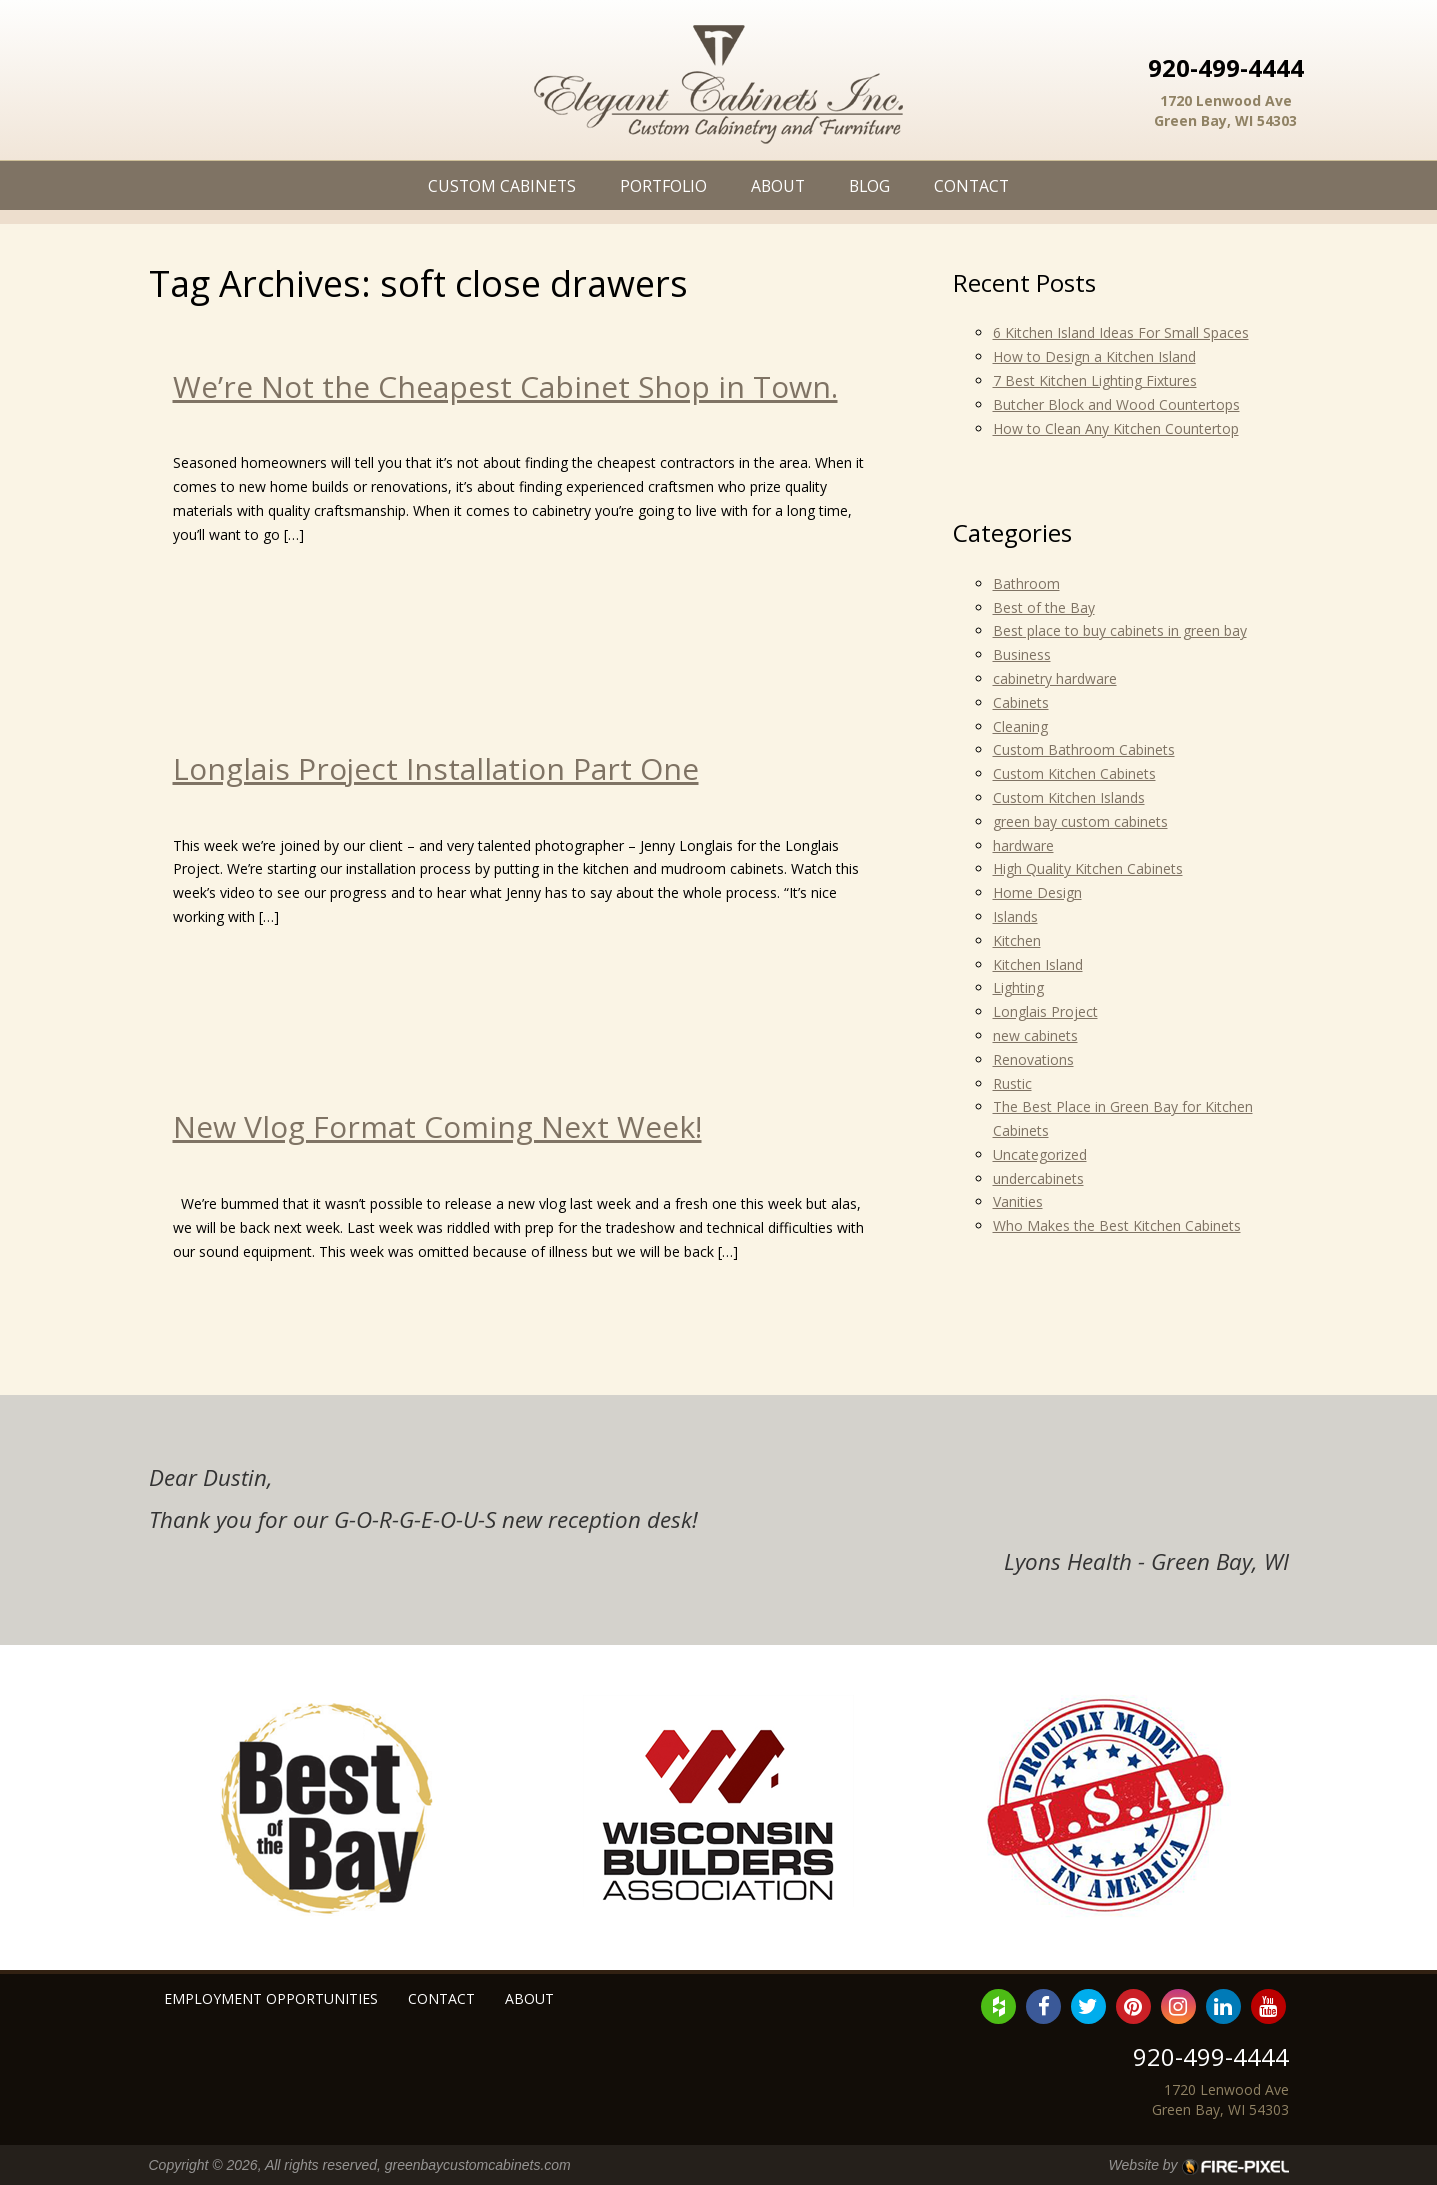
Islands (1015, 916)
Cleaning (1020, 726)
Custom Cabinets (502, 186)
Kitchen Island (1038, 964)
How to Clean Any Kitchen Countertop (1116, 428)
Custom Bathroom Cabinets (1084, 749)
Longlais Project (1045, 1011)
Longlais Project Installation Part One (436, 768)
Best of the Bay (1044, 607)
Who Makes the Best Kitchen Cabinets (1117, 1225)
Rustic (1012, 1083)
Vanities (1018, 1201)
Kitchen (1017, 940)
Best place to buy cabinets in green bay (1120, 630)
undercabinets (1038, 1178)
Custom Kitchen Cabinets (1074, 773)
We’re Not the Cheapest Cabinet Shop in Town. (505, 386)
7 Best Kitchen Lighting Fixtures (1095, 380)
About (778, 186)
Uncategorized (1040, 1154)
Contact (971, 186)
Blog (869, 186)
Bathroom (1026, 583)
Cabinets (1021, 702)
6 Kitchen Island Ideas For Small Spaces (1121, 332)
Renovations (1033, 1059)
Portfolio (663, 186)
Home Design (1037, 892)
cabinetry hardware (1055, 678)
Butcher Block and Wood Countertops (1116, 404)
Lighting (1018, 987)
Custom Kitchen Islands (1069, 797)
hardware (1023, 845)
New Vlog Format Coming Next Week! (437, 1126)
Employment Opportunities (271, 1998)
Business (1022, 654)
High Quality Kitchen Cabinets (1088, 868)
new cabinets (1035, 1035)
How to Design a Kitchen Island (1094, 356)
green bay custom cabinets (1080, 821)
